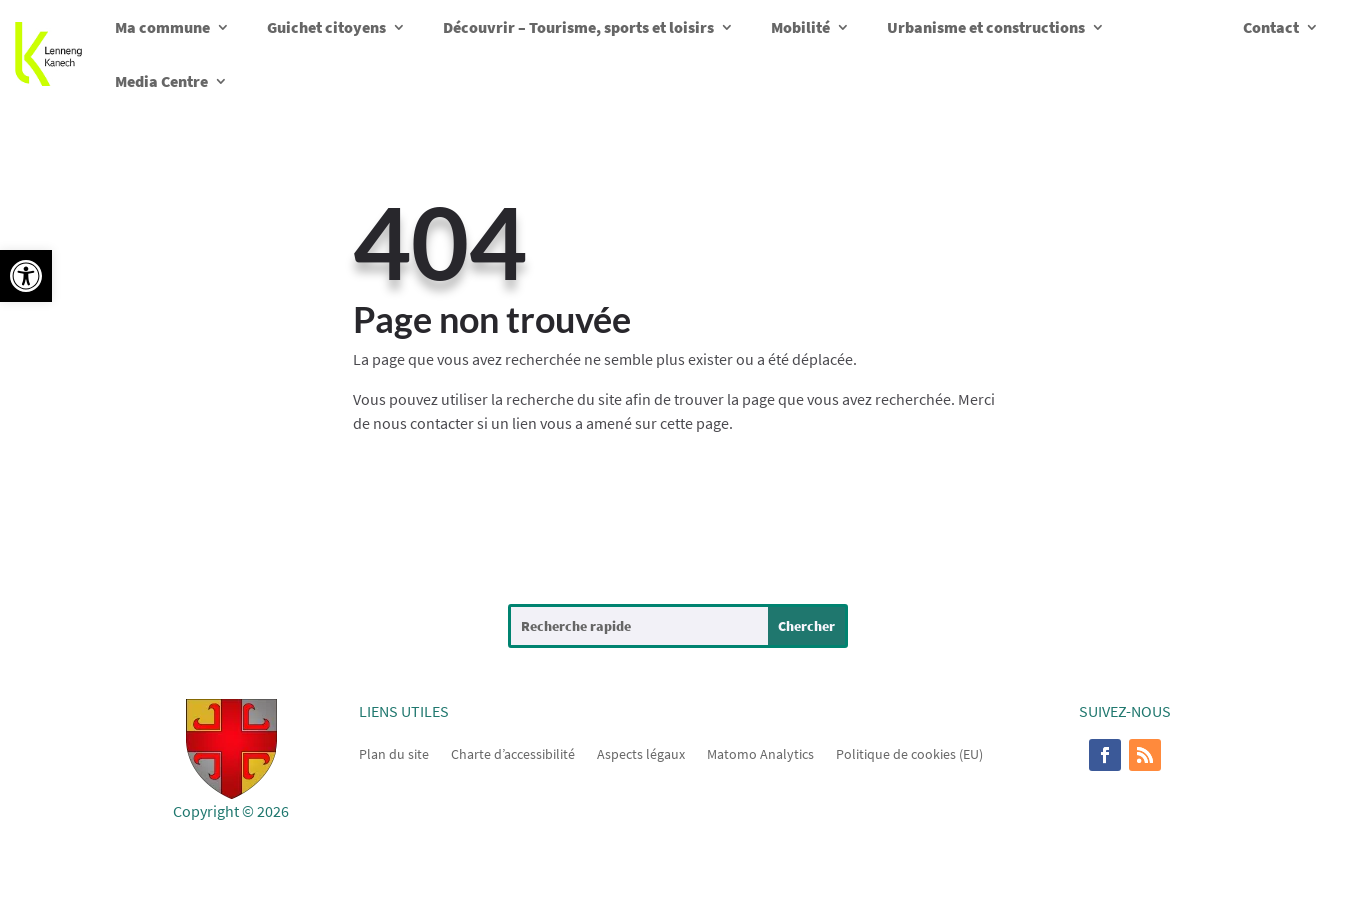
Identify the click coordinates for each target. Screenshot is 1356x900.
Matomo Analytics (760, 753)
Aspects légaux (641, 753)
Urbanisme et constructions (986, 27)
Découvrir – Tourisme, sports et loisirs (578, 27)
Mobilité (800, 27)
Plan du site (394, 753)
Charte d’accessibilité (513, 753)
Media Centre (161, 81)
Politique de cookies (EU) (909, 753)
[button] (26, 276)
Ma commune (162, 27)
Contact (1271, 27)
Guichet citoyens (326, 27)
